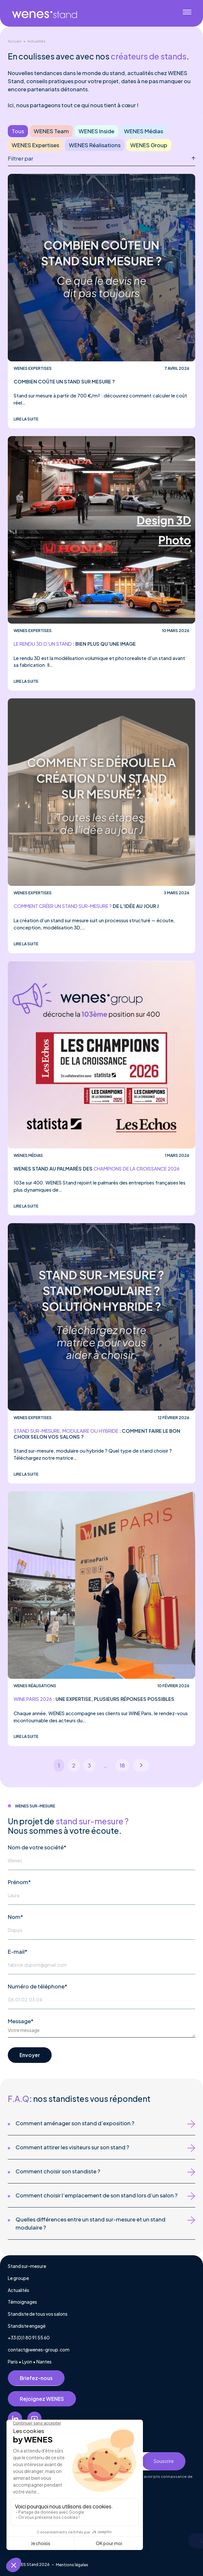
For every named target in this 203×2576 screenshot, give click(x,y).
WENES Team (51, 131)
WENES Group (148, 145)
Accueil (14, 41)
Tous (18, 131)
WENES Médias (143, 131)
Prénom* (19, 1882)
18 (122, 1765)
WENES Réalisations (95, 145)
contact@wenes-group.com (39, 2349)
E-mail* (17, 1951)
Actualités (36, 41)
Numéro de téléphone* (37, 1986)
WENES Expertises (35, 145)
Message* (20, 2021)
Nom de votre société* (37, 1847)
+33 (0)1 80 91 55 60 (29, 2337)
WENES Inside (96, 131)
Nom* (15, 1916)
